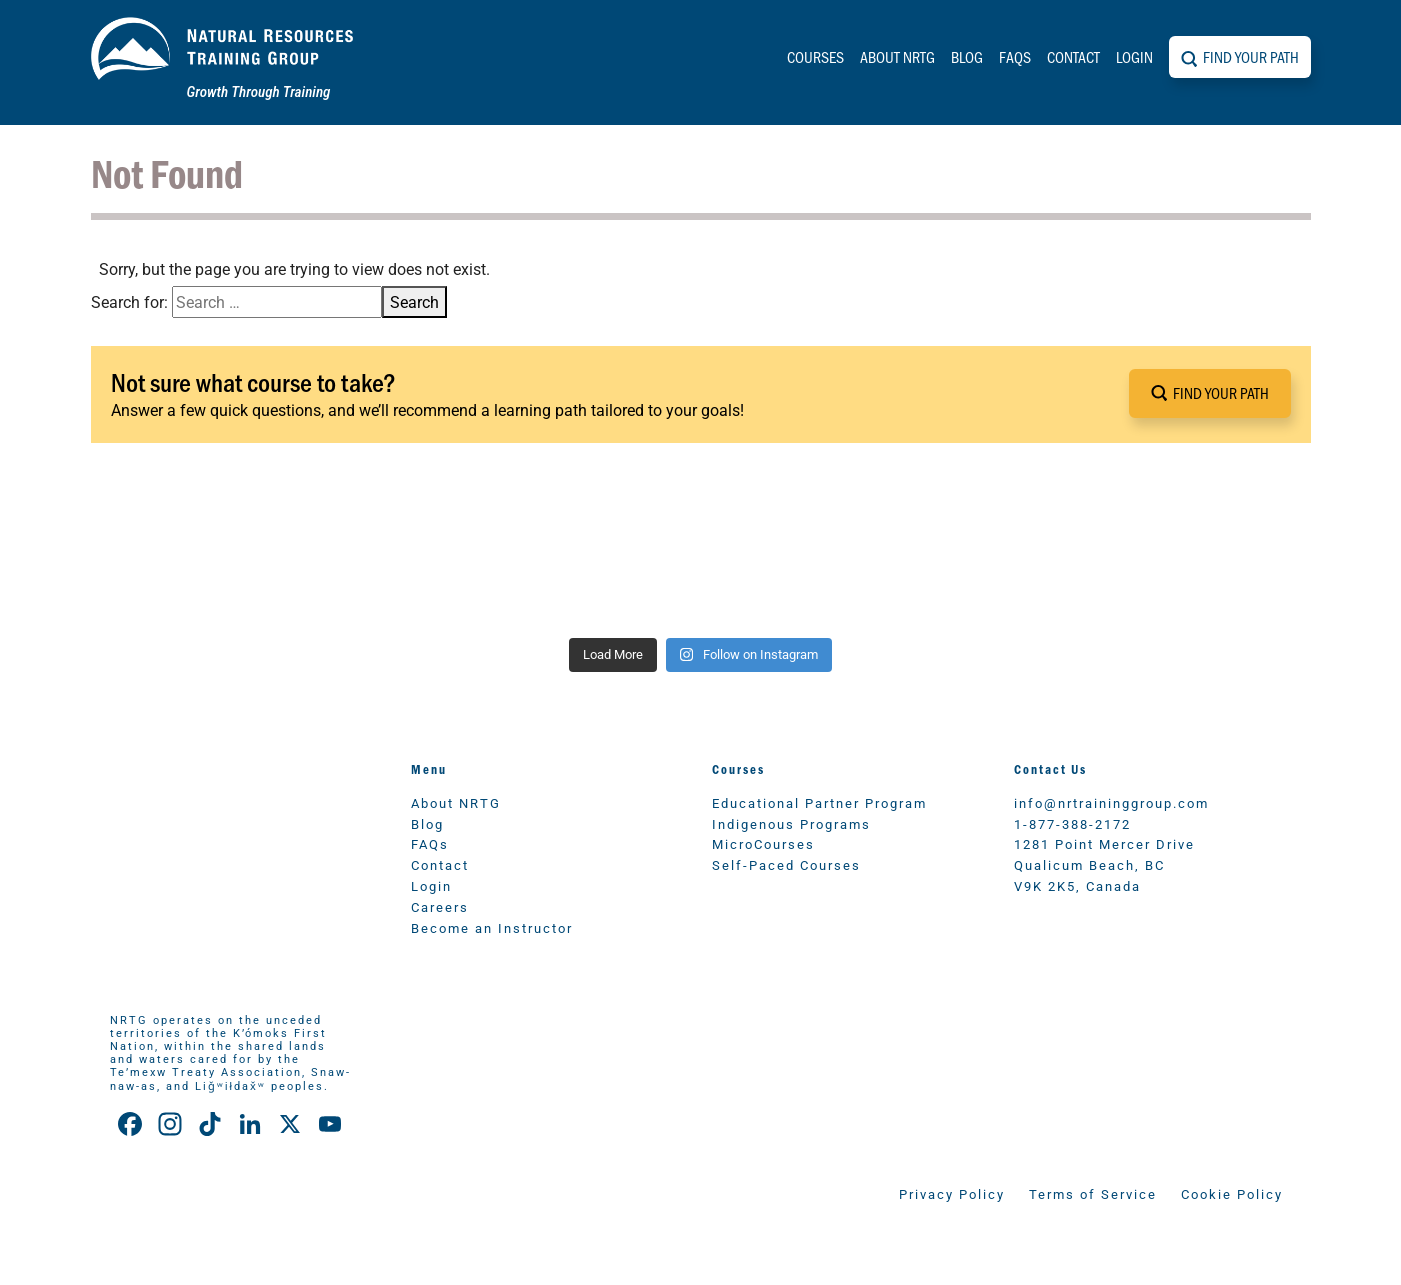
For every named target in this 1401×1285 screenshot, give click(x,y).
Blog (967, 56)
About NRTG (897, 56)
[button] (1210, 393)
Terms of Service (1093, 1193)
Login (1134, 56)
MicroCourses (763, 843)
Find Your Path (1251, 56)
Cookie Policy (1232, 1193)
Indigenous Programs (791, 823)
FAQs (1015, 56)
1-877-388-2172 (1072, 823)
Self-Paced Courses (786, 864)
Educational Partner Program (819, 802)
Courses (815, 56)
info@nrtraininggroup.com (1111, 802)
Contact (1073, 56)
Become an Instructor (492, 927)
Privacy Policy (952, 1193)
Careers (440, 906)
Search (414, 301)
